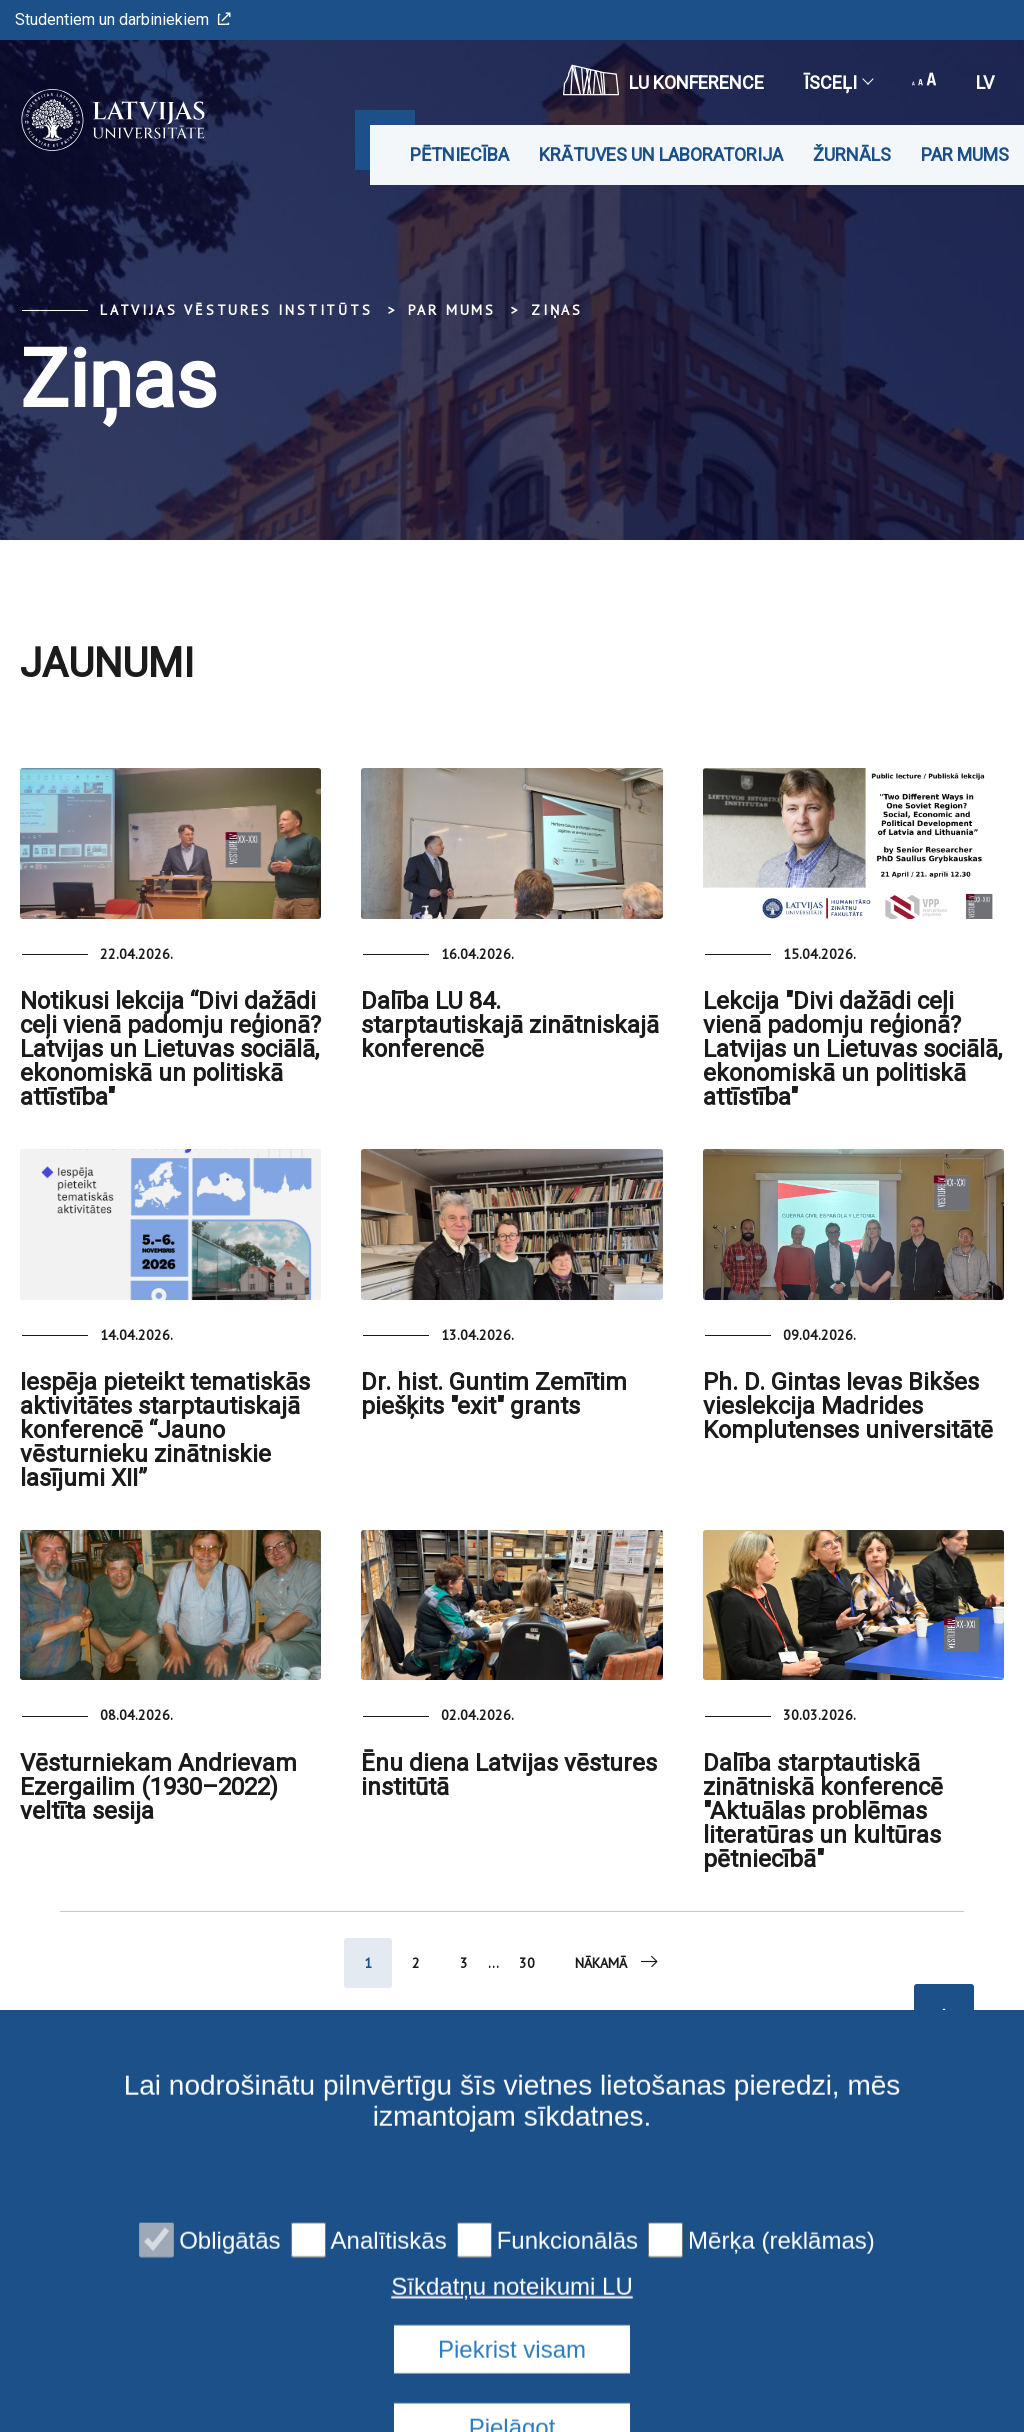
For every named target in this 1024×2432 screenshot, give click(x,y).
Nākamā (618, 1962)
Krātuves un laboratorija (661, 154)
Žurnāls (852, 154)
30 (527, 1963)
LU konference (663, 80)
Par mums (965, 154)
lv (985, 82)
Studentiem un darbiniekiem (123, 19)
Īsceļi (838, 82)
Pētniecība (459, 154)
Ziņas (557, 310)
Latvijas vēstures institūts (236, 310)
